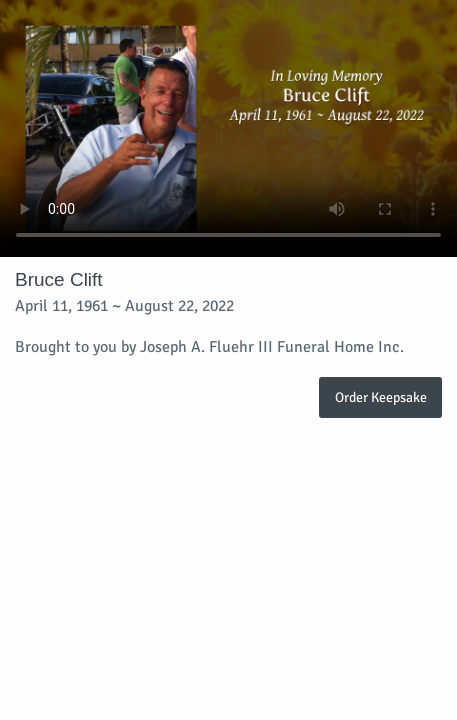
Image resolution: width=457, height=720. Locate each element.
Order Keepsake (381, 397)
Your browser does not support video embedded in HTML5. (228, 128)
